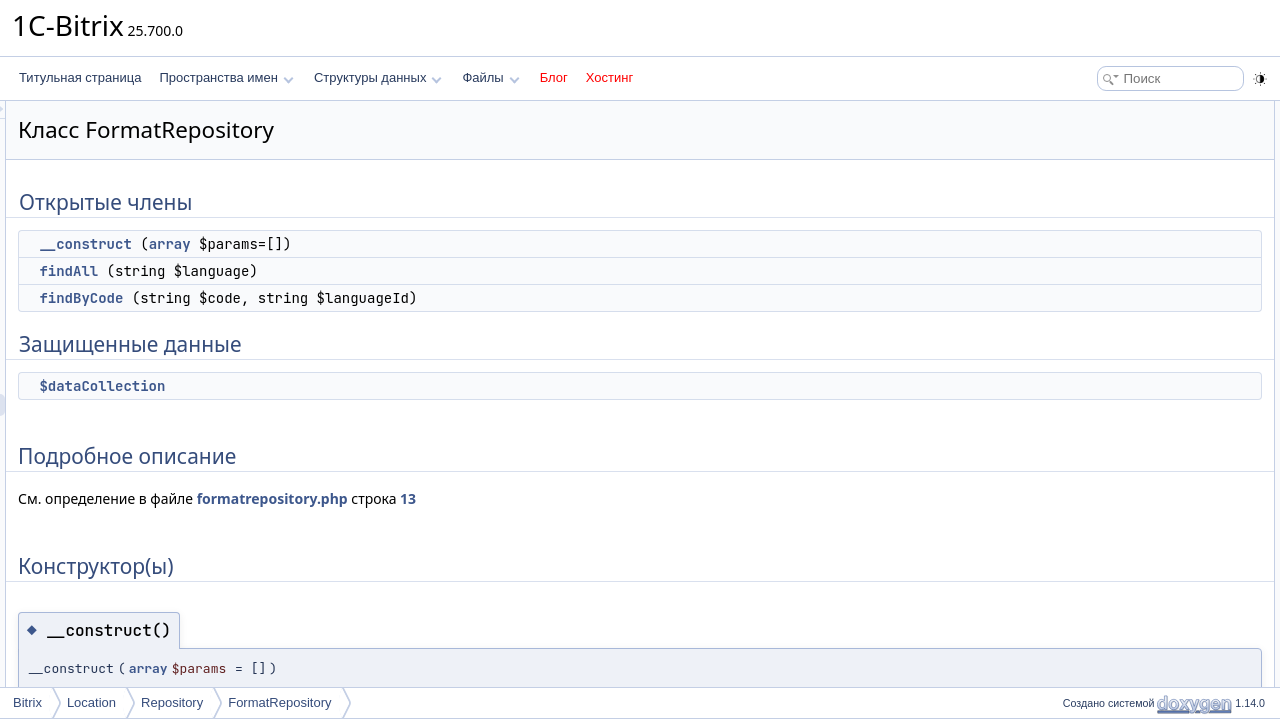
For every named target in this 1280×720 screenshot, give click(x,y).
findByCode (331, 298)
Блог (554, 77)
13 (658, 498)
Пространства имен (226, 77)
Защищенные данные (1117, 200)
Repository (172, 702)
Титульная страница (80, 77)
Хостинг (609, 77)
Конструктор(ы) (1099, 266)
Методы (1079, 310)
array (420, 244)
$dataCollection (352, 386)
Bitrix (27, 702)
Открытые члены (1104, 112)
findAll (318, 271)
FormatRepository (279, 702)
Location (91, 702)
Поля (1071, 376)
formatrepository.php (522, 498)
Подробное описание (1116, 244)
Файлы (490, 77)
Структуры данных (378, 77)
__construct (335, 244)
